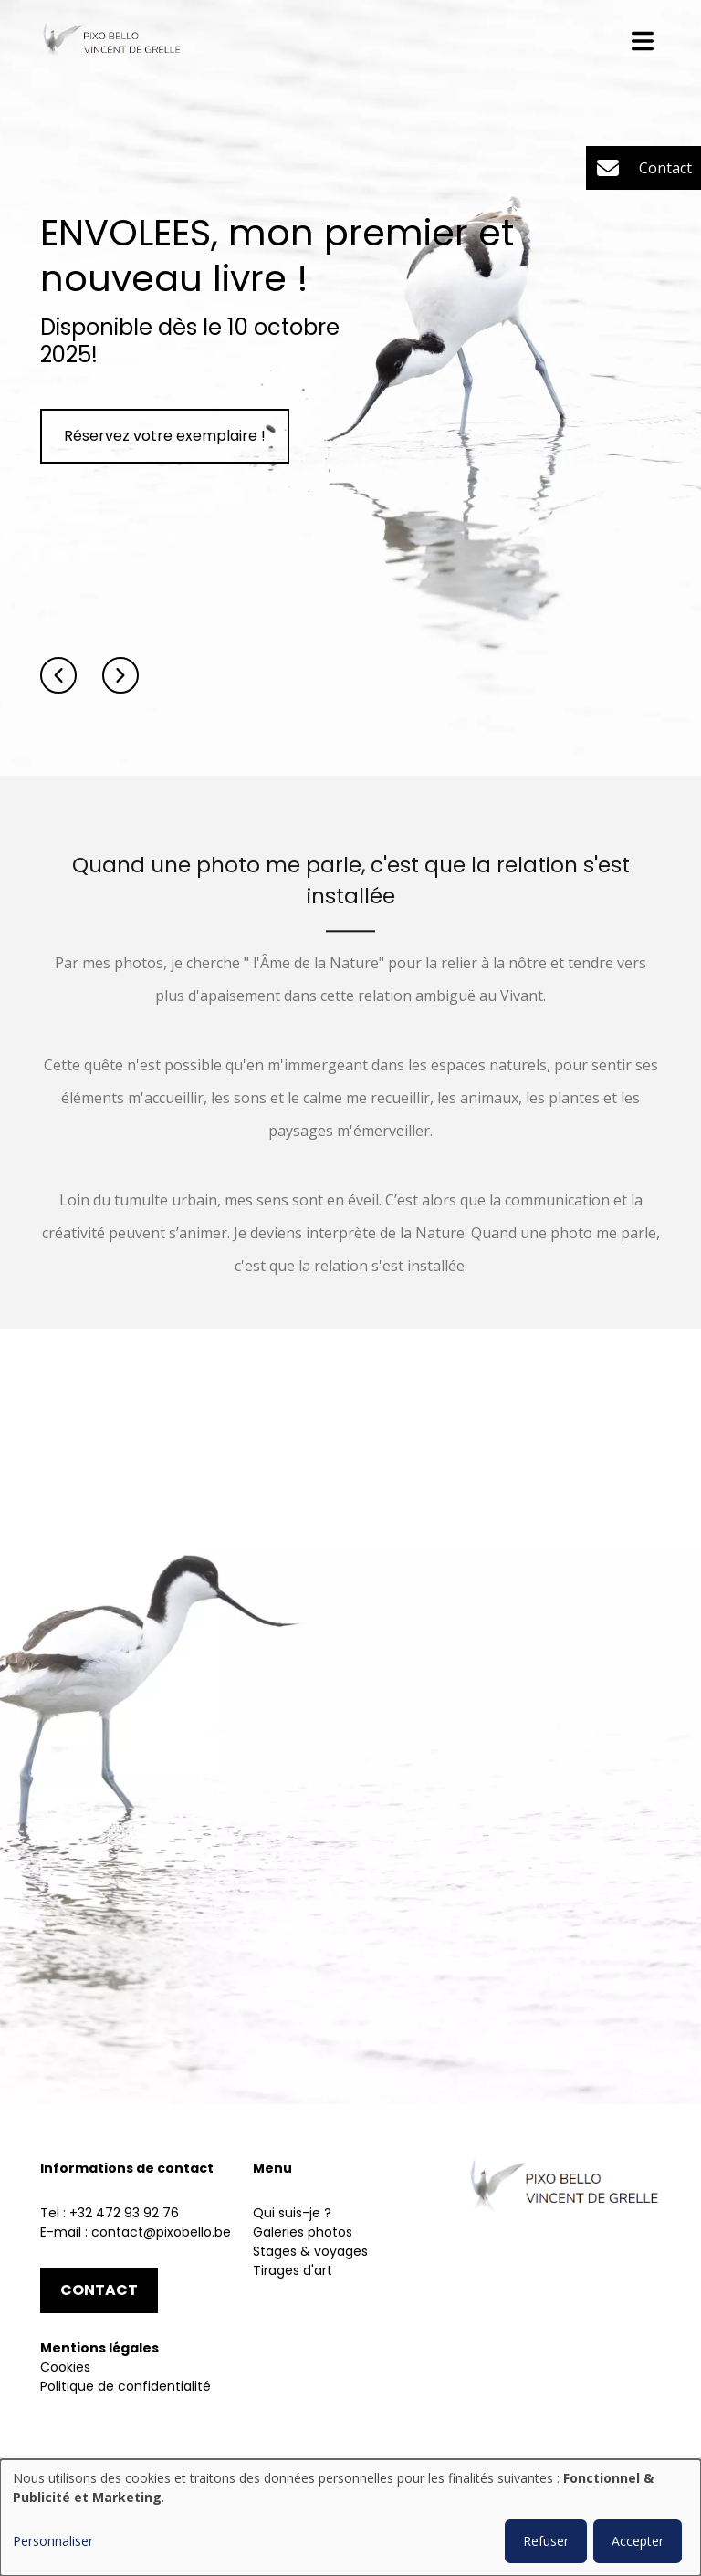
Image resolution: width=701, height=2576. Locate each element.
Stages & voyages (310, 2251)
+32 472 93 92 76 (124, 2213)
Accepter (638, 2541)
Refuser (546, 2541)
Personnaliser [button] (53, 2541)
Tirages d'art (292, 2270)
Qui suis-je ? (292, 2213)
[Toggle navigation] (642, 41)
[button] (58, 675)
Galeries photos (302, 2232)
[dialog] (350, 2517)
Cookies (65, 2367)
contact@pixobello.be (161, 2232)
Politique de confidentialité (125, 2386)
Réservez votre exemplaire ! (165, 435)
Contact (99, 2289)
